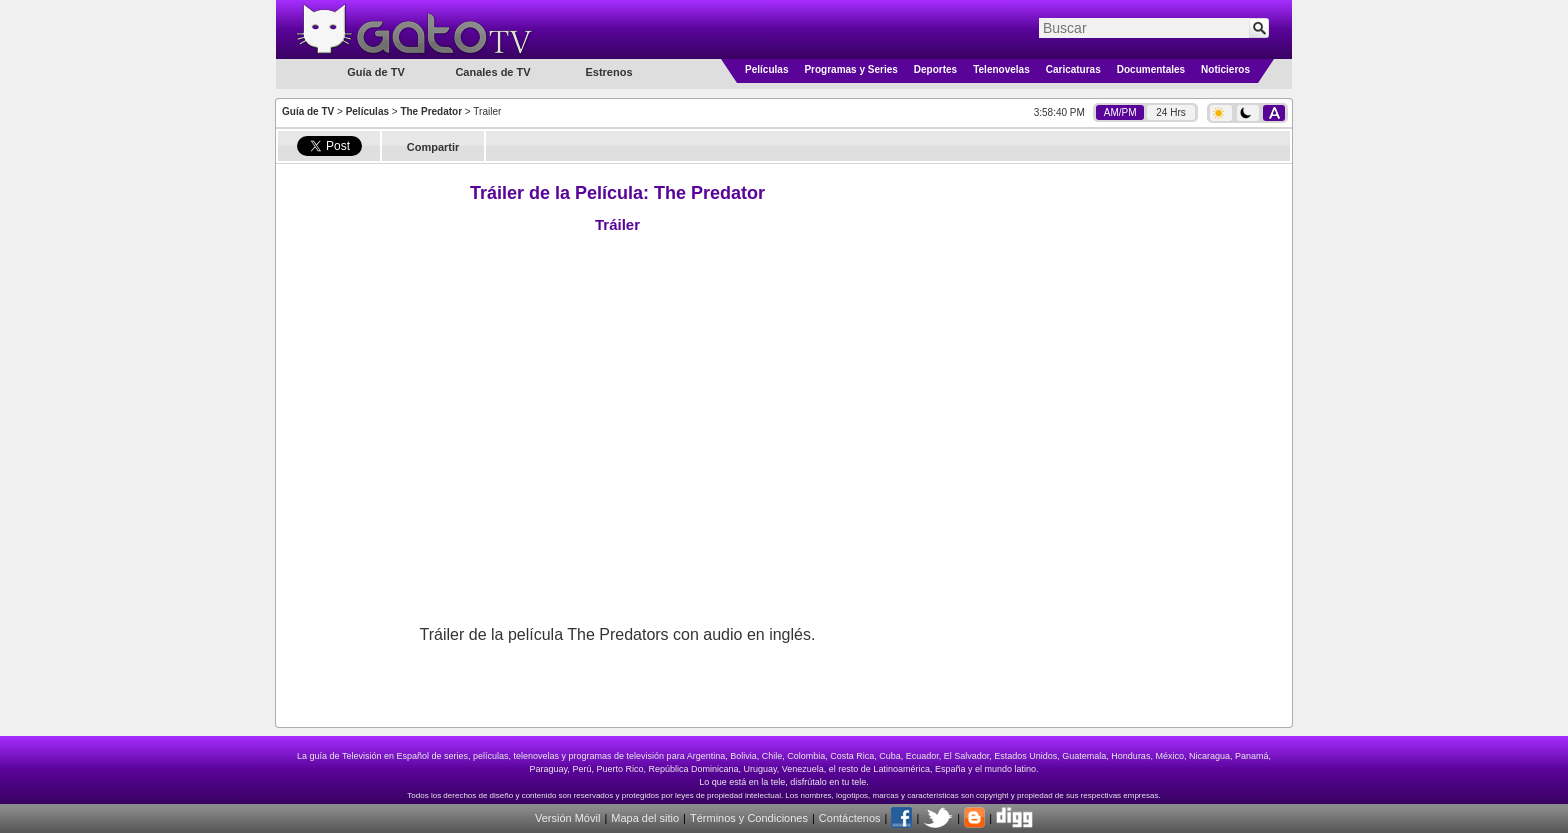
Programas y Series (850, 69)
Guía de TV (308, 111)
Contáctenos (850, 818)
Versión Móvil (567, 818)
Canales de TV (492, 72)
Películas (766, 69)
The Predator (431, 111)
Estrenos (608, 72)
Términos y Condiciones (749, 818)
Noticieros (1225, 69)
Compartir (433, 147)
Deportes (935, 69)
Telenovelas (1001, 69)
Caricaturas (1073, 69)
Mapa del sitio (645, 818)
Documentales (1151, 69)
